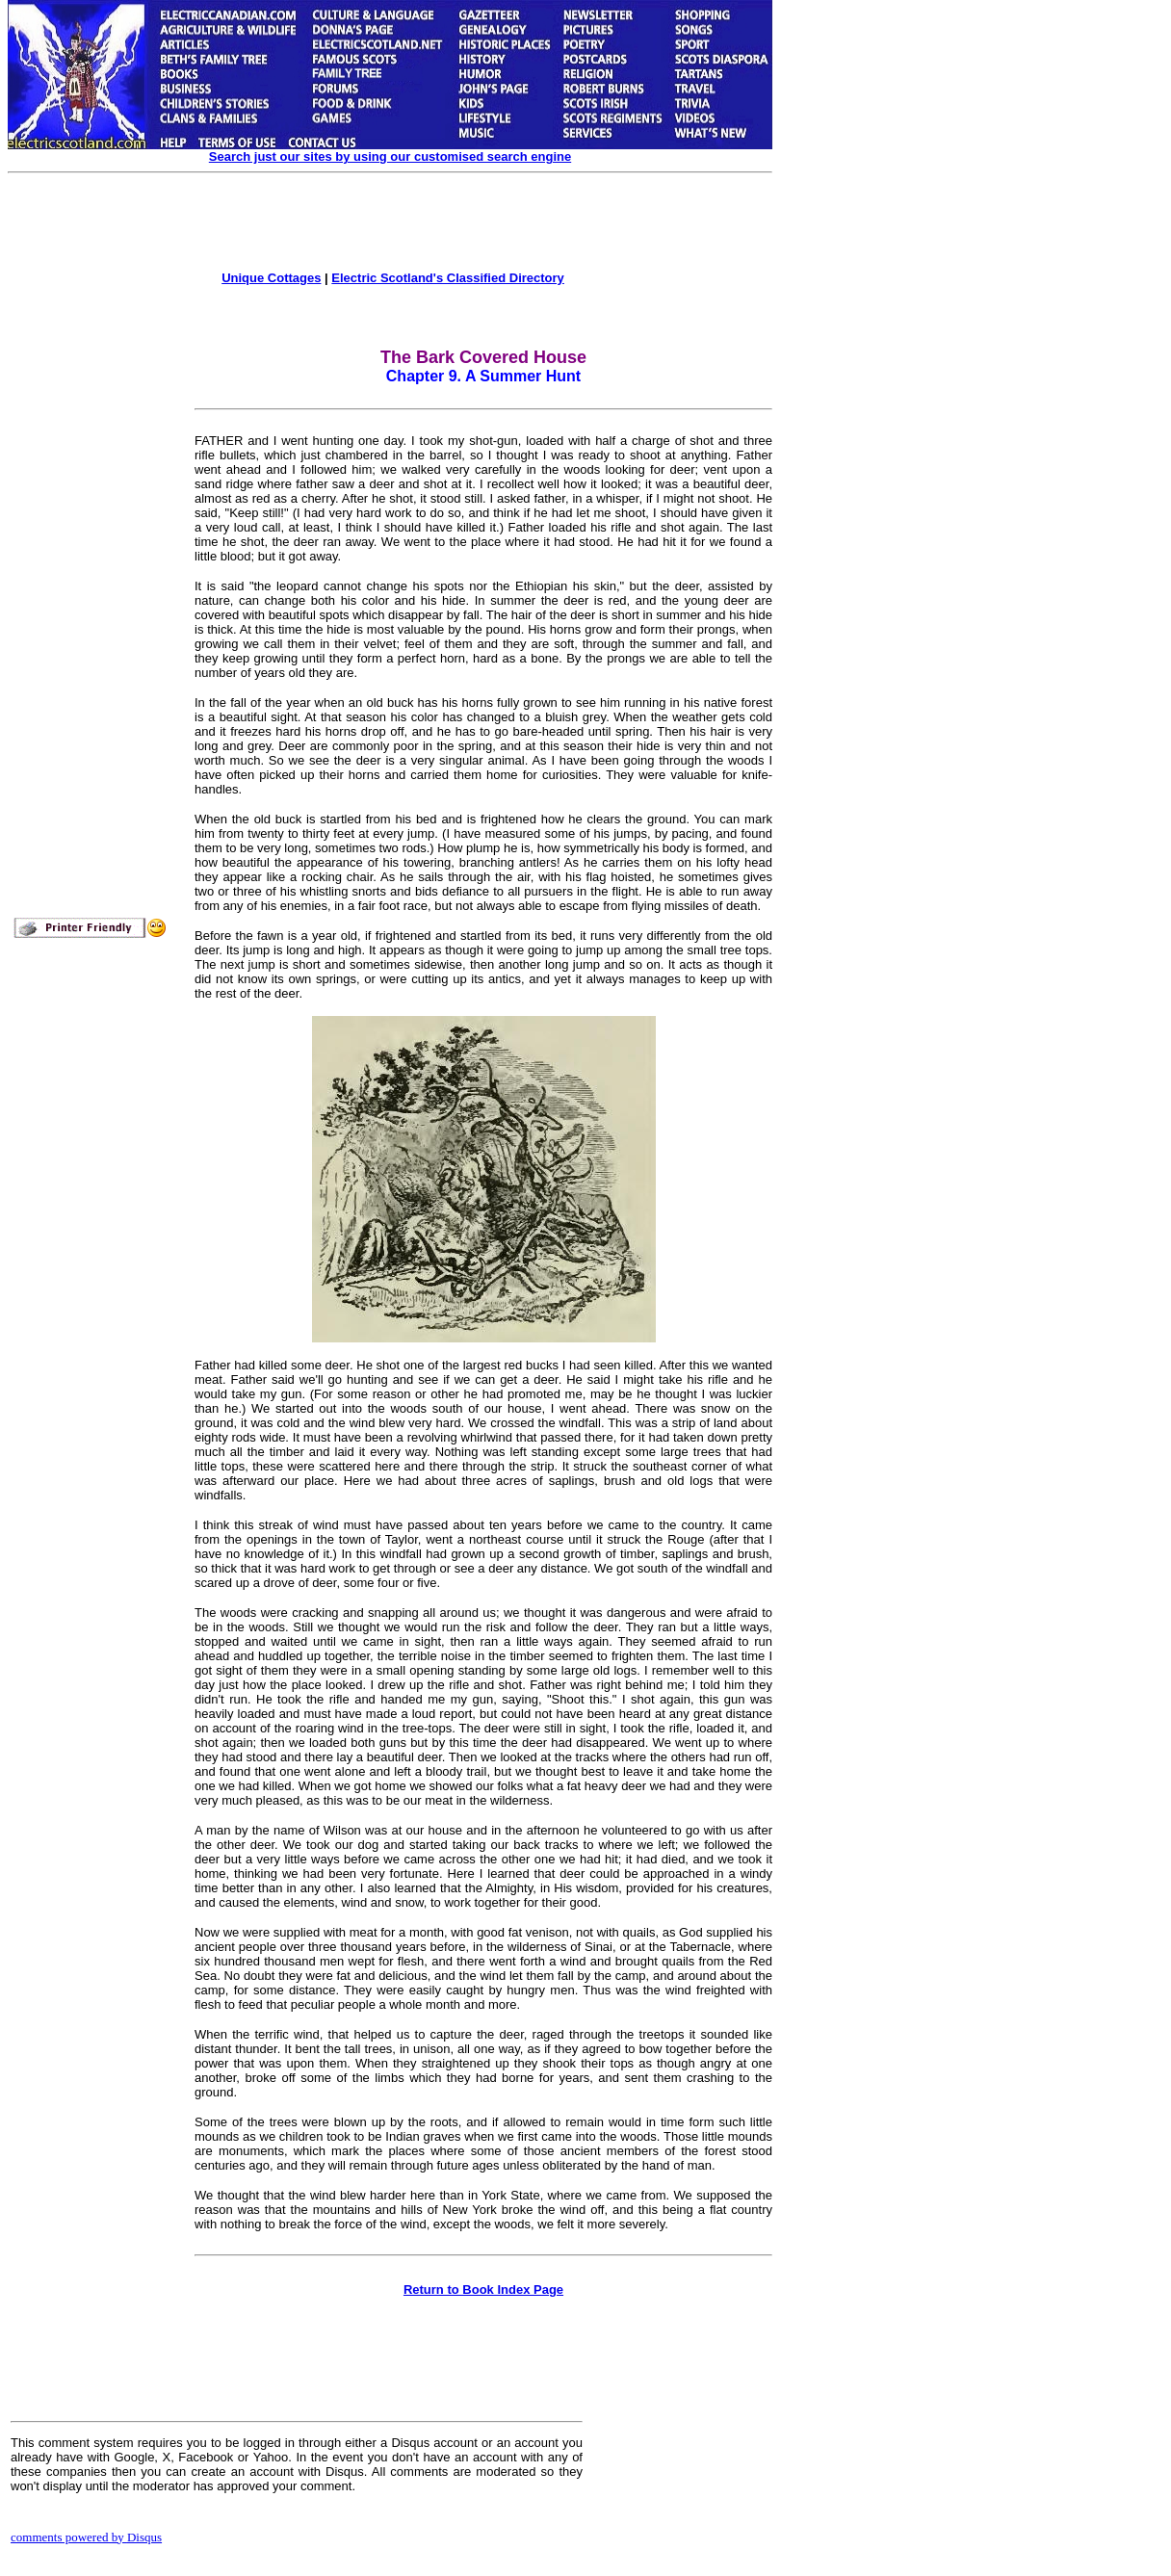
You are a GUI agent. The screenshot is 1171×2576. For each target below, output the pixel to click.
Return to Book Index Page (483, 2289)
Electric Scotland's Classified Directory (447, 278)
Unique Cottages (271, 278)
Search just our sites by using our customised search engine (390, 156)
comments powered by (86, 2537)
